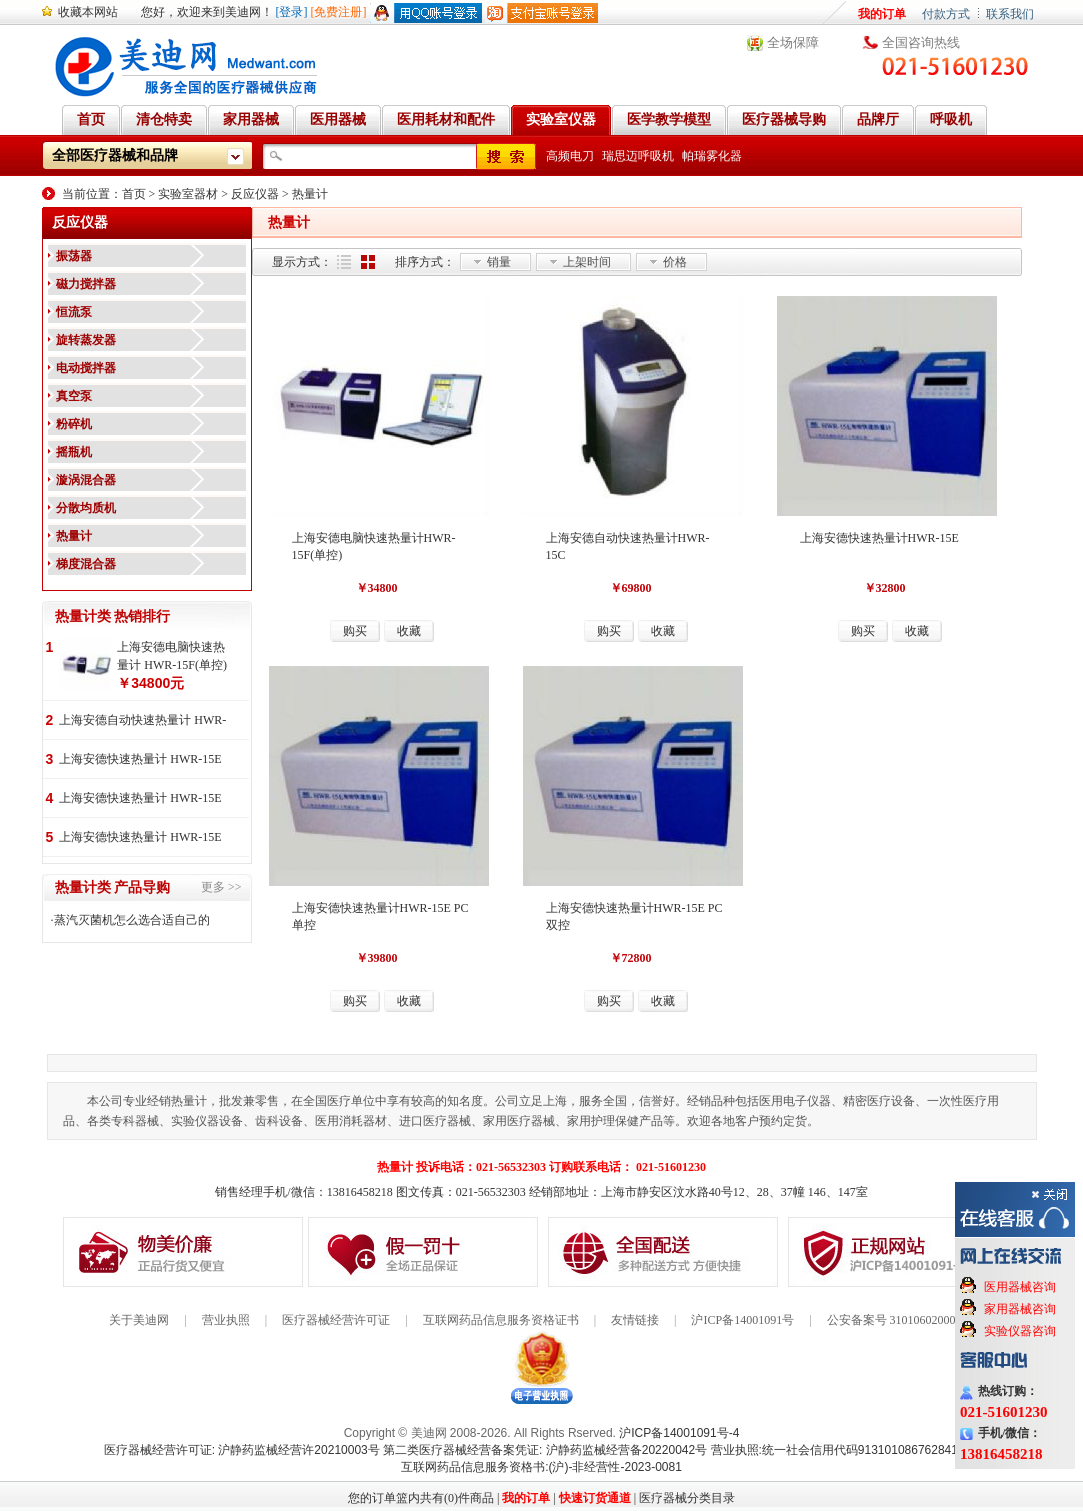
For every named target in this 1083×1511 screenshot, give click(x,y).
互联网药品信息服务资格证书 (501, 1320)
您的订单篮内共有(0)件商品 (421, 1498)
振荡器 (74, 256)
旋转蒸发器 (86, 340)
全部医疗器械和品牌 (115, 155)
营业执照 (226, 1320)
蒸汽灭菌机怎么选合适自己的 (132, 920)
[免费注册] (339, 12)
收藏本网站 (88, 12)
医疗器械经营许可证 (336, 1320)
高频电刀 (570, 156)
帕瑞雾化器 (712, 156)
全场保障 (793, 42)
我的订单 (882, 14)
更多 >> (221, 887)
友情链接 (635, 1320)
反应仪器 (255, 194)
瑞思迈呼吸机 (638, 156)
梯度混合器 (86, 564)
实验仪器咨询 (1020, 1331)
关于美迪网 (139, 1320)
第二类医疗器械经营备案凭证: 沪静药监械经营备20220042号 (545, 1450)
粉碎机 (74, 424)
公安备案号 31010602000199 (900, 1320)
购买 (355, 631)
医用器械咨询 (1020, 1287)
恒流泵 (74, 312)
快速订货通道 (595, 1498)
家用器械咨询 (1020, 1309)
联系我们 (1010, 14)
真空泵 (74, 396)
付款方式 (946, 14)
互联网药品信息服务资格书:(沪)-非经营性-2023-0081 (541, 1467)
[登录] (292, 12)
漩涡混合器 (86, 480)
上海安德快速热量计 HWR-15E (140, 759)
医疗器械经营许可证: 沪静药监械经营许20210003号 (242, 1450)
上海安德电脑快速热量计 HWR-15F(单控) (172, 656)
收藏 (409, 631)
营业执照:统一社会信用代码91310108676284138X (845, 1450)
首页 (134, 194)
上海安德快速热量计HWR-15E (879, 538)
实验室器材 (188, 194)
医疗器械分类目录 (687, 1498)
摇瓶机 (74, 452)
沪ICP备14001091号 (742, 1320)
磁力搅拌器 (86, 284)
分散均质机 (86, 508)
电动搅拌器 (86, 368)
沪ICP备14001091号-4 (679, 1433)
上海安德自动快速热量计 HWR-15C (142, 721)
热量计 (310, 194)
